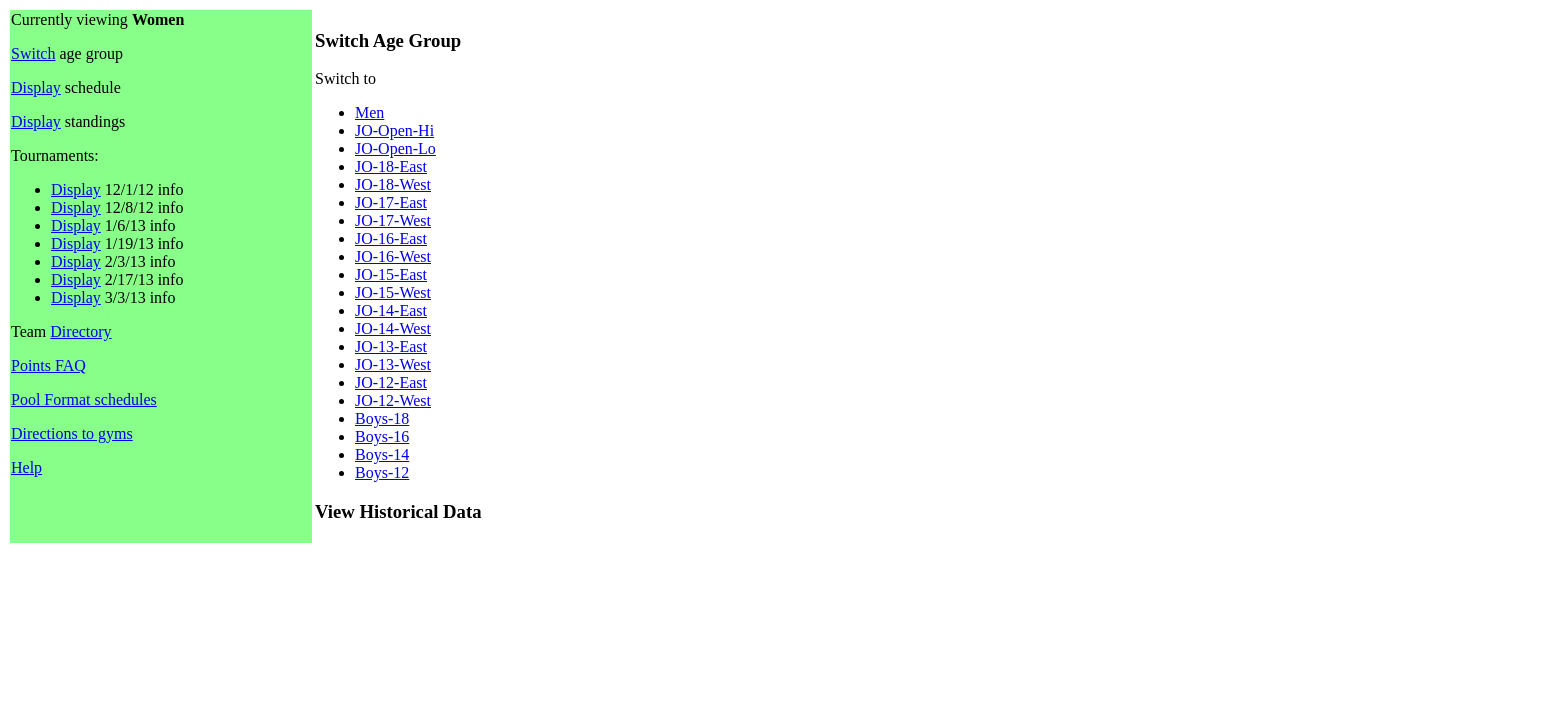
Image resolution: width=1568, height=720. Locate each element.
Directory (80, 331)
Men (369, 112)
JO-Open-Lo (395, 148)
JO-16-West (393, 256)
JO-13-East (391, 346)
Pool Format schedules (84, 399)
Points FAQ (48, 365)
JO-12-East (391, 382)
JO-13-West (393, 364)
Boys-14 (382, 454)
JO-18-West (393, 184)
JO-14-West (393, 328)
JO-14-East (391, 310)
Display (36, 87)
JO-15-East (391, 274)
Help (26, 467)
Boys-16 (382, 436)
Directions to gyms (72, 433)
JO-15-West (393, 292)
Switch (33, 53)
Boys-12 (382, 472)
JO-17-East (391, 202)
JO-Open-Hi (394, 130)
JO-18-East (391, 166)
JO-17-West (393, 220)
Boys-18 (382, 418)
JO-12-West (393, 400)
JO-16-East (391, 238)
